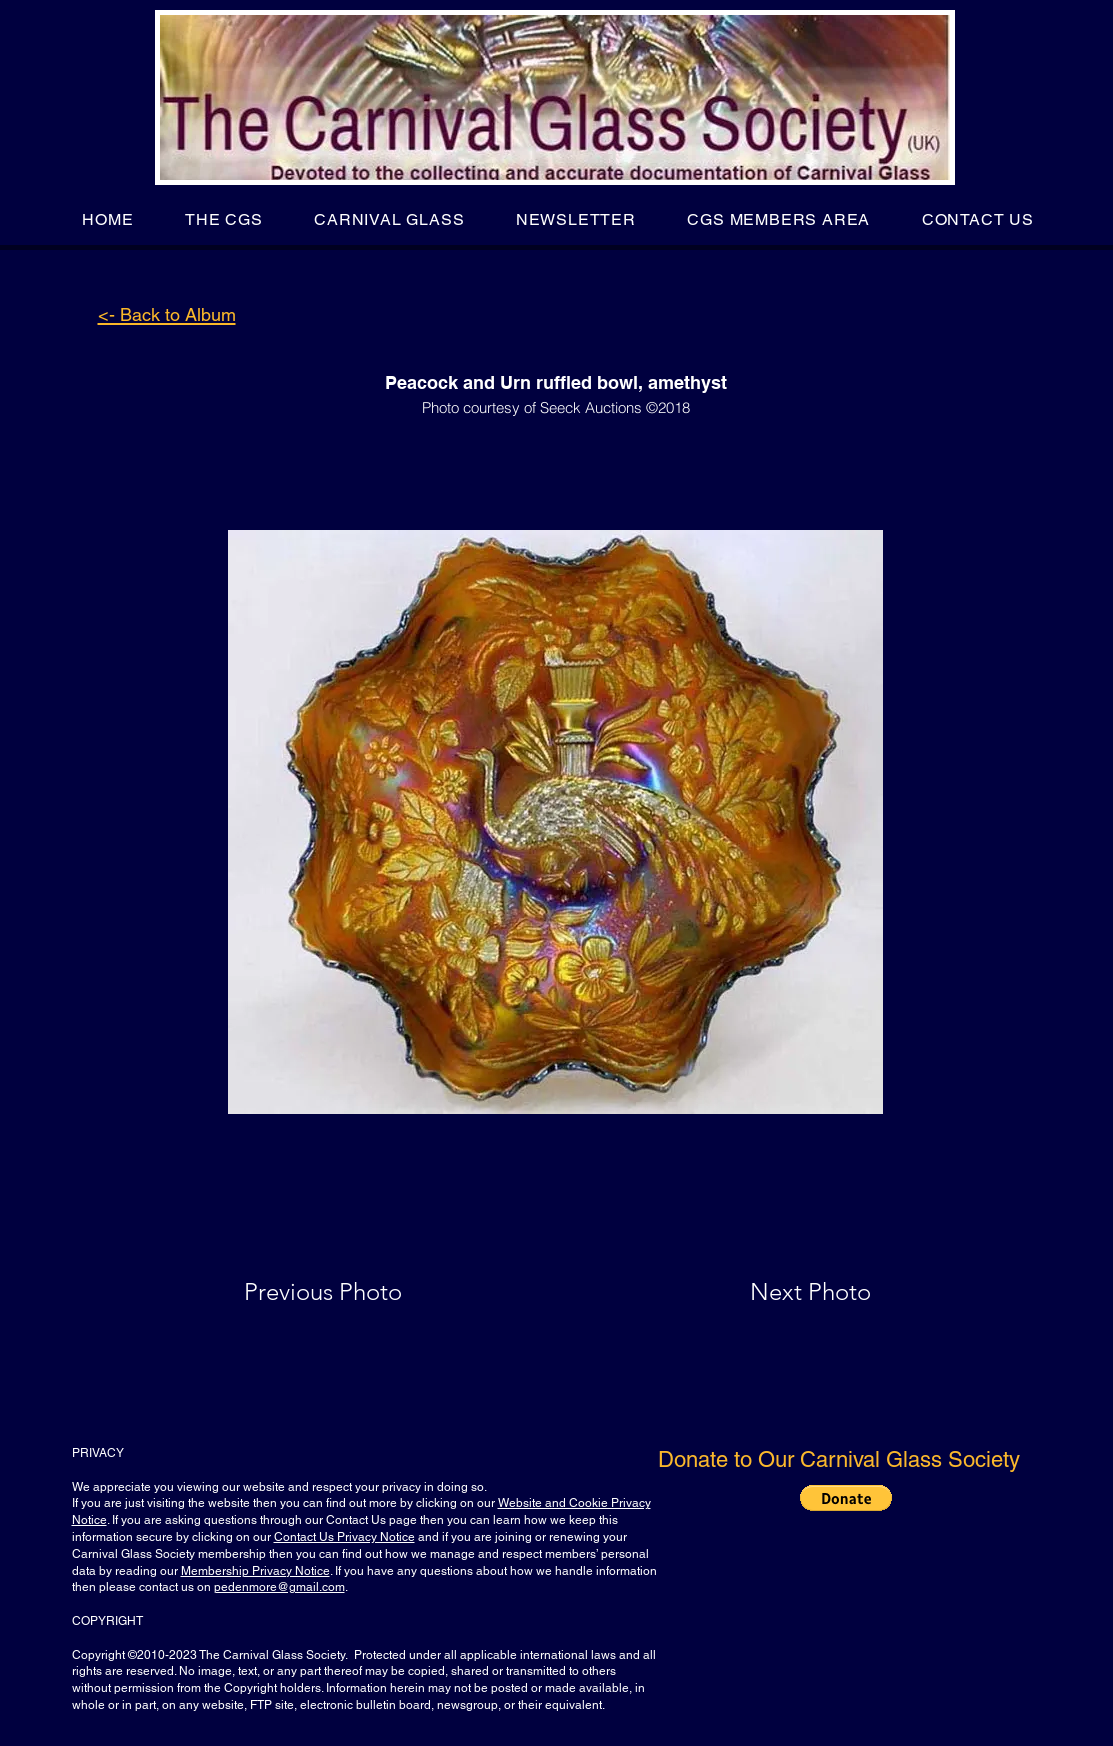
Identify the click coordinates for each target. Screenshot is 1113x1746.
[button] (223, 219)
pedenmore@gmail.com (279, 1587)
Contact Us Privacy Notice (344, 1537)
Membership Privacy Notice (255, 1571)
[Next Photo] (771, 1292)
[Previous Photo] (351, 1292)
